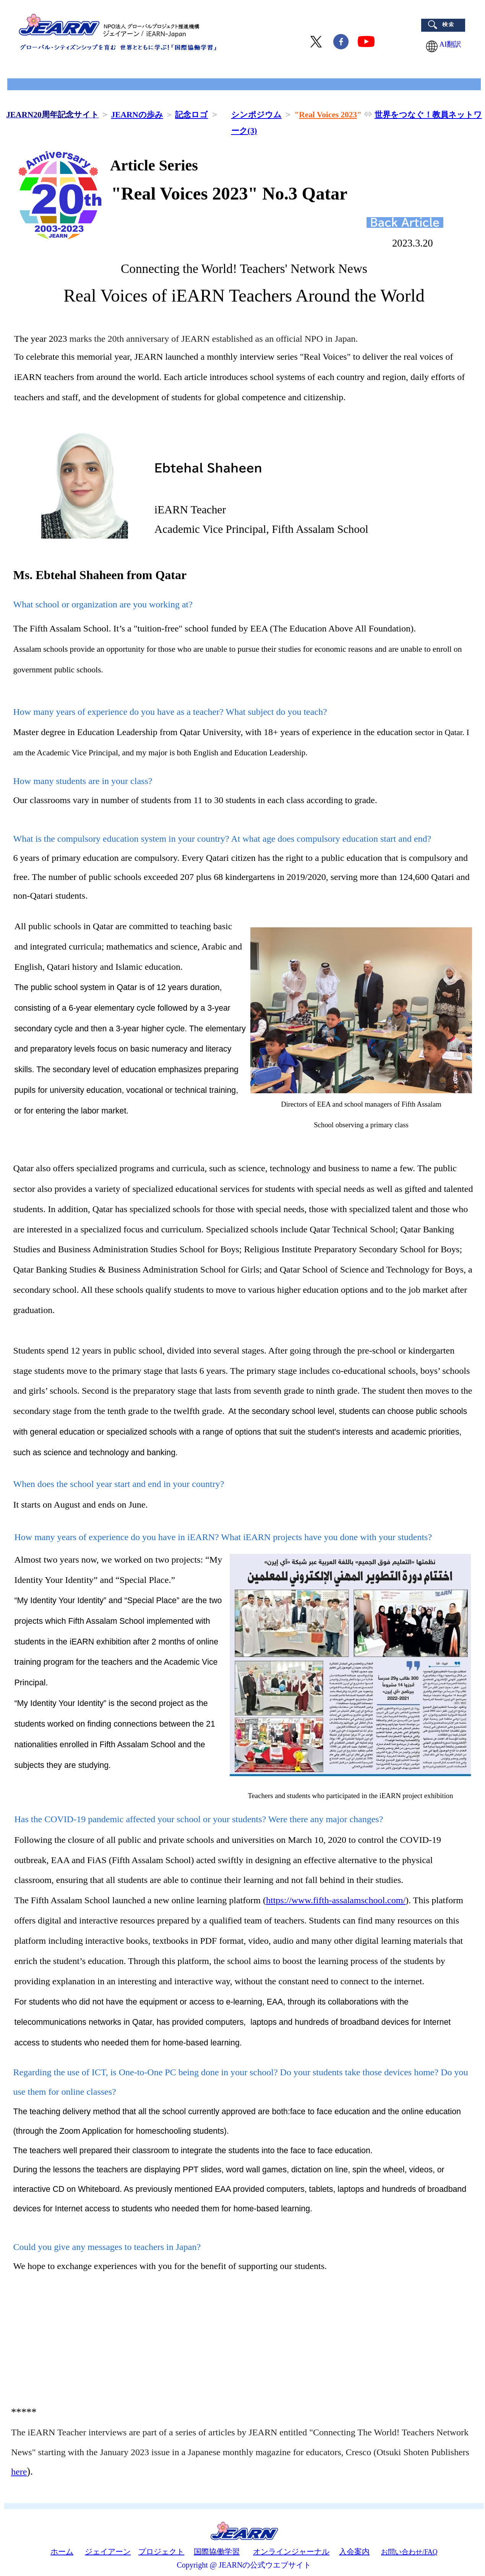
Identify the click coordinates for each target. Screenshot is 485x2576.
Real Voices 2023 (328, 114)
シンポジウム (256, 114)
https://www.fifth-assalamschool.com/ (336, 1900)
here (19, 2472)
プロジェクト (161, 2551)
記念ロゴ (191, 114)
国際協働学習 (217, 2551)
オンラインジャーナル (291, 2551)
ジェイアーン (108, 2551)
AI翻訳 (447, 44)
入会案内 (354, 2551)
